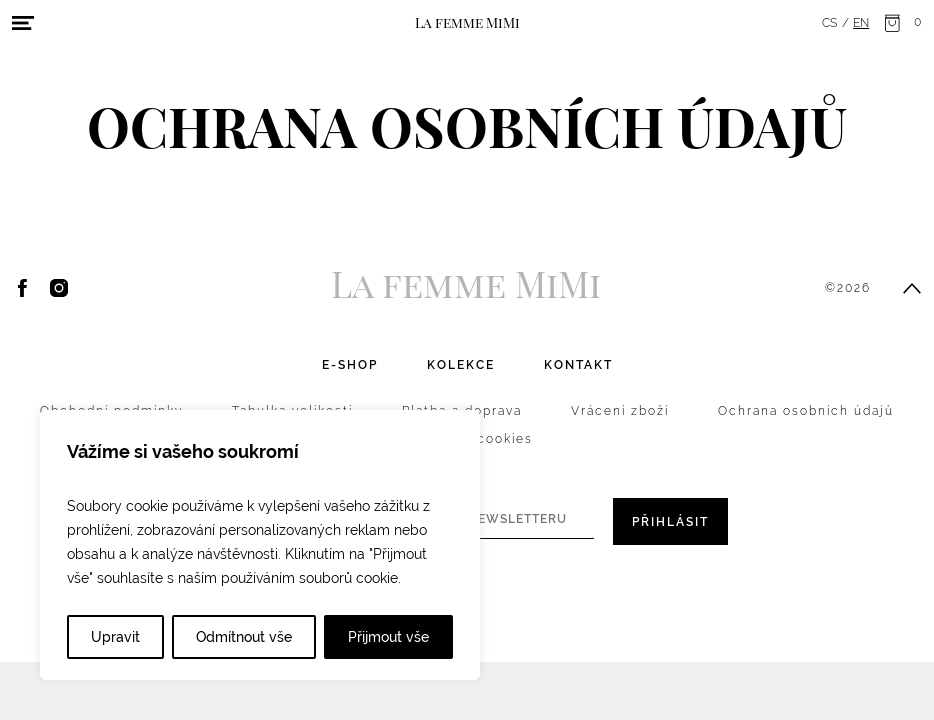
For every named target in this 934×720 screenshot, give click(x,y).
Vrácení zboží (620, 411)
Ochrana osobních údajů (806, 411)
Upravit (115, 637)
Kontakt (578, 365)
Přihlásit (670, 522)
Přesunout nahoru (912, 288)
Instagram (59, 288)
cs (829, 23)
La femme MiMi (467, 22)
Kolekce (461, 365)
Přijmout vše (388, 637)
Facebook (23, 288)
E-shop (350, 365)
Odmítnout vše (244, 637)
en (861, 23)
